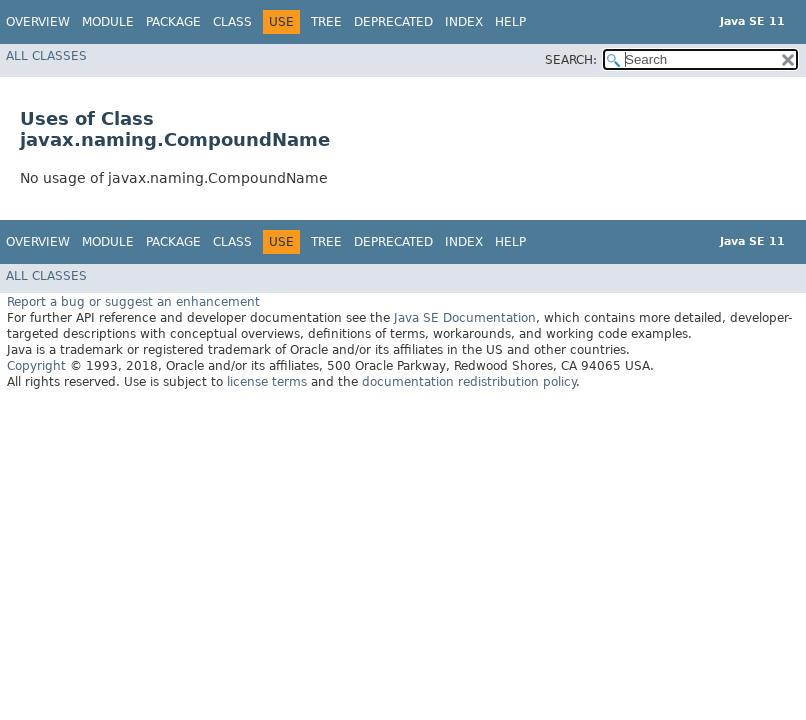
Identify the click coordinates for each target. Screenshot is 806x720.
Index (464, 22)
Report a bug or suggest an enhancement (133, 302)
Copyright (36, 366)
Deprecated (393, 22)
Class (232, 22)
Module (108, 22)
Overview (38, 22)
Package (173, 22)
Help (510, 22)
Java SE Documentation (465, 318)
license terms (267, 382)
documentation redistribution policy (469, 382)
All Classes (46, 56)
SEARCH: (571, 60)
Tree (326, 22)
